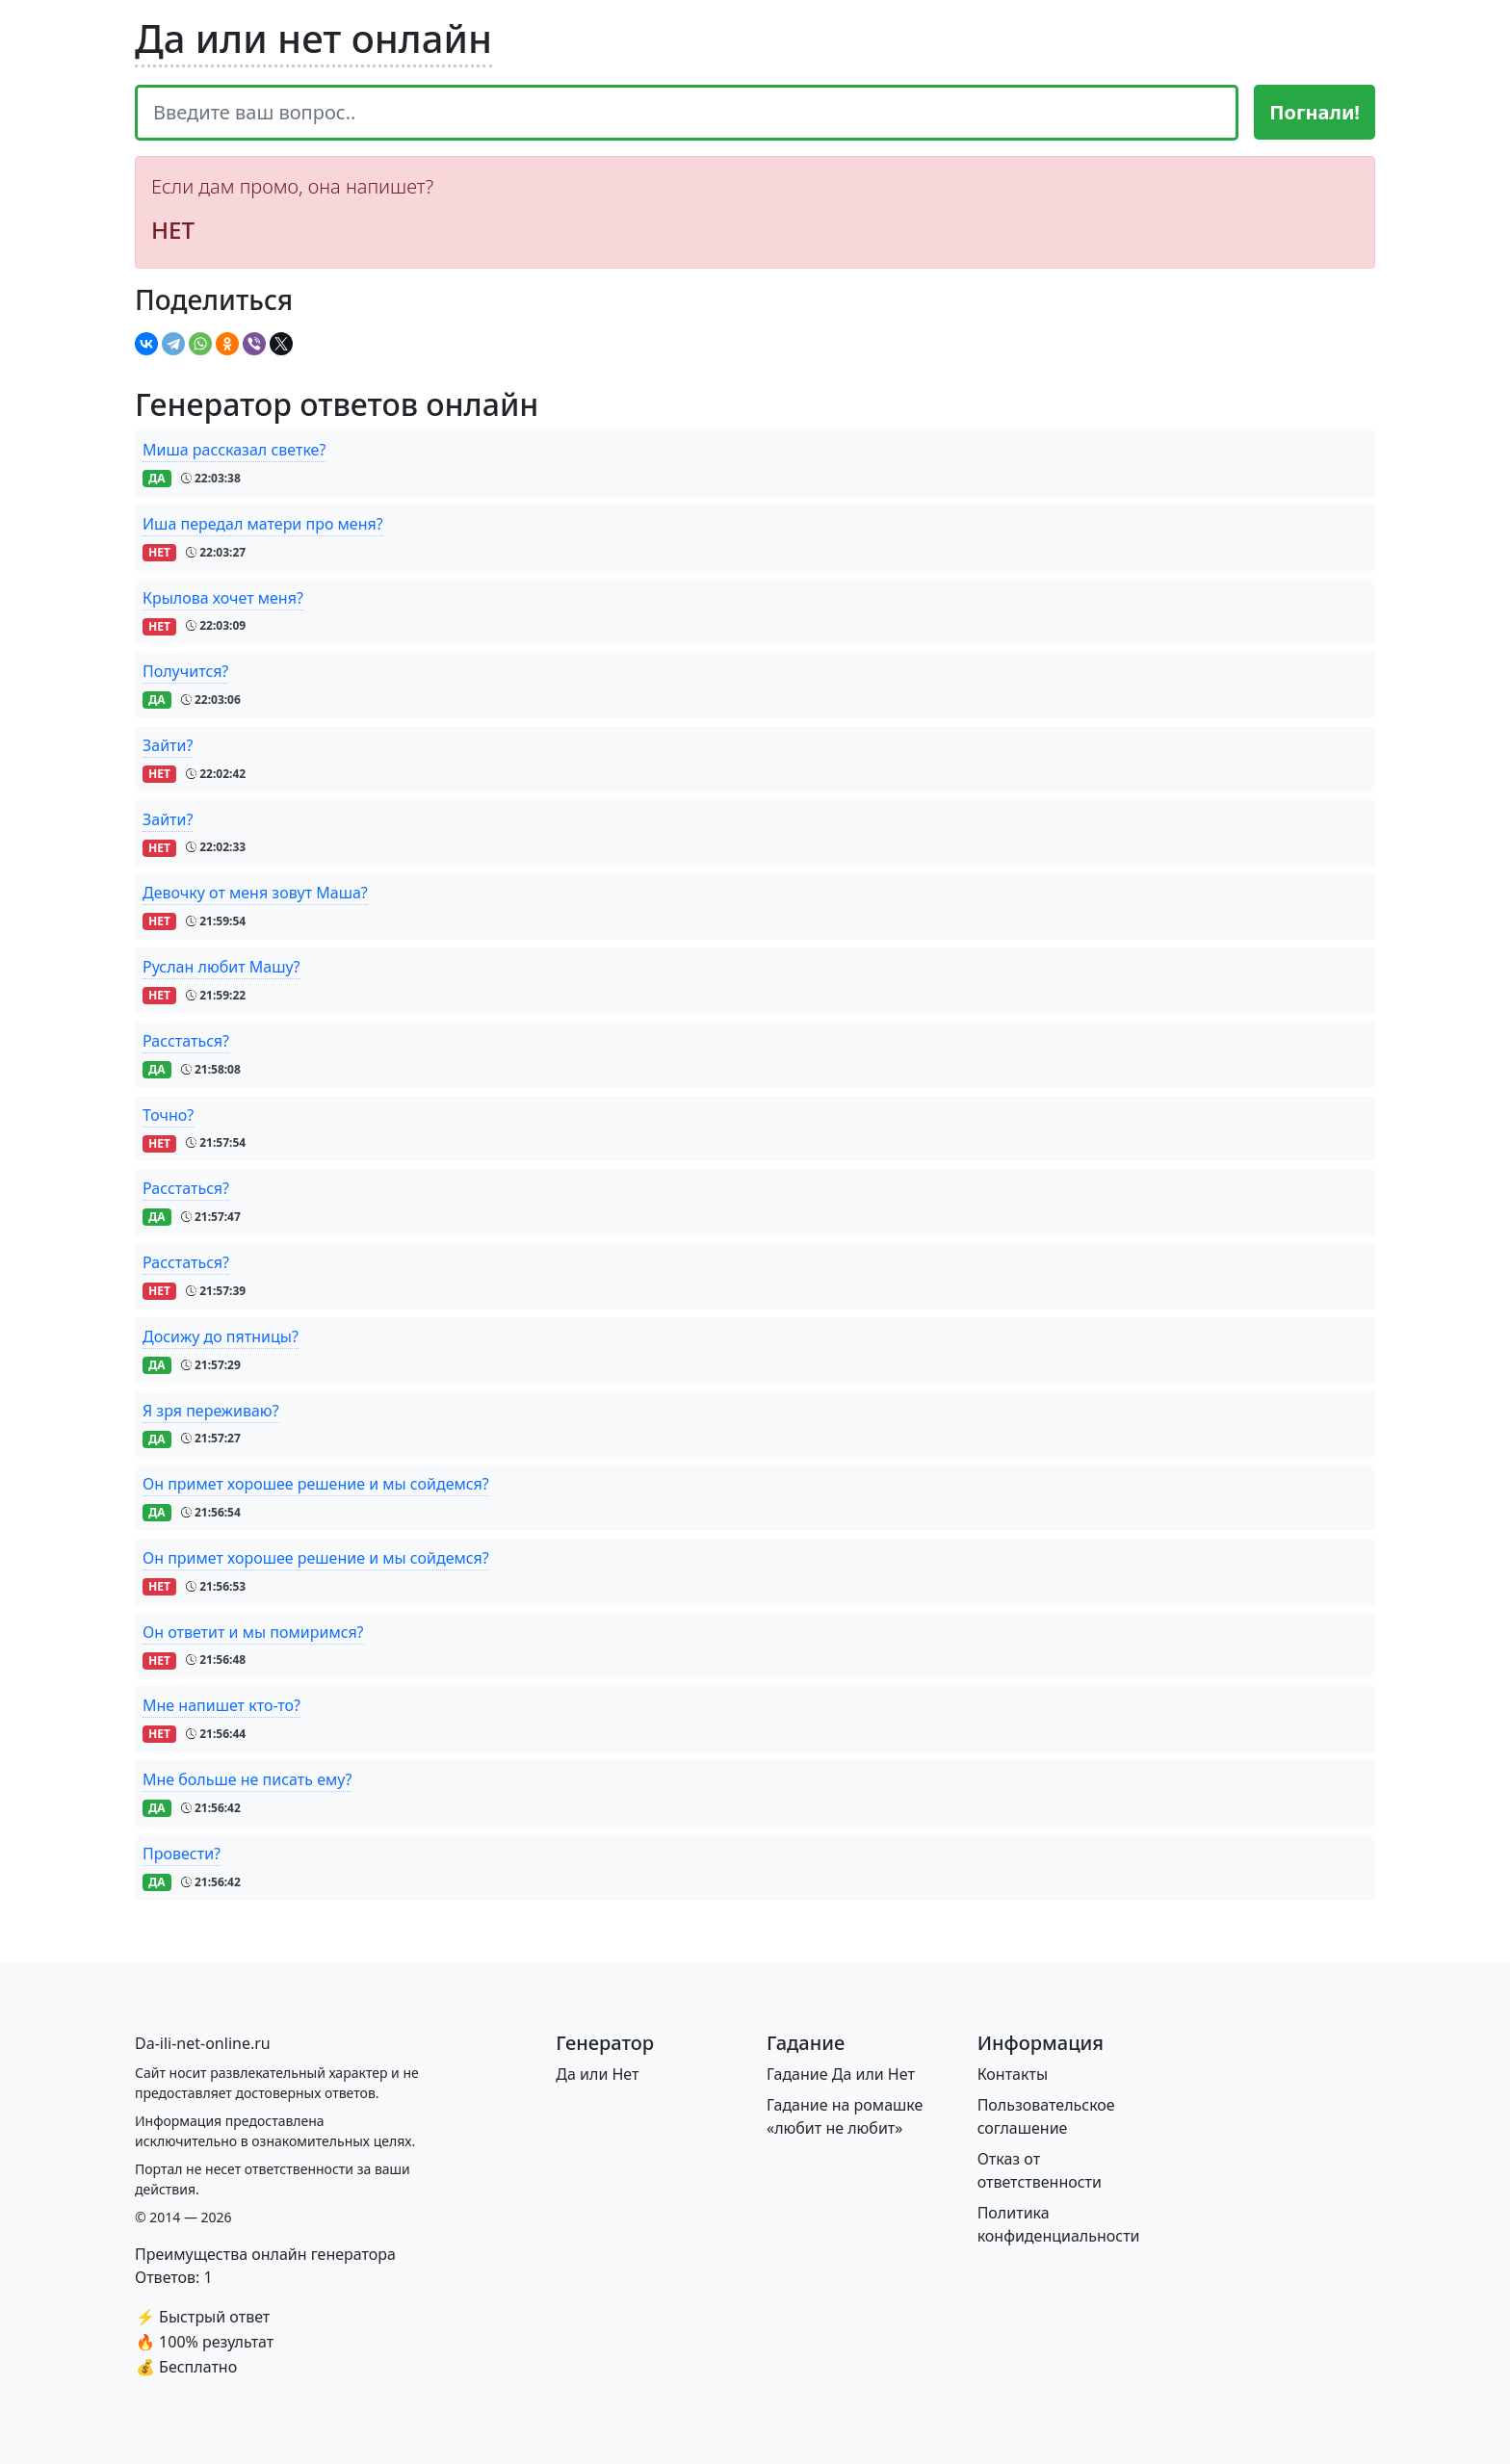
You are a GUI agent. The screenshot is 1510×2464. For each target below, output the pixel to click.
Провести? (182, 1853)
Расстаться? (186, 1040)
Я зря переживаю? (211, 1410)
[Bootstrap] (203, 2043)
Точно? (168, 1115)
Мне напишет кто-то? (221, 1705)
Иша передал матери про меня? (263, 523)
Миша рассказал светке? (234, 449)
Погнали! (1314, 112)
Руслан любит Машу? (221, 966)
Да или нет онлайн (313, 38)
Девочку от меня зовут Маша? (255, 892)
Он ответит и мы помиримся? (253, 1632)
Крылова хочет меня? (223, 598)
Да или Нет (597, 2074)
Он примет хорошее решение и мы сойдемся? (316, 1483)
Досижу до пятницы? (221, 1336)
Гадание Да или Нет (841, 2074)
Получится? (185, 671)
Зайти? (168, 745)
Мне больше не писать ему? (247, 1779)
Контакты (1012, 2074)
